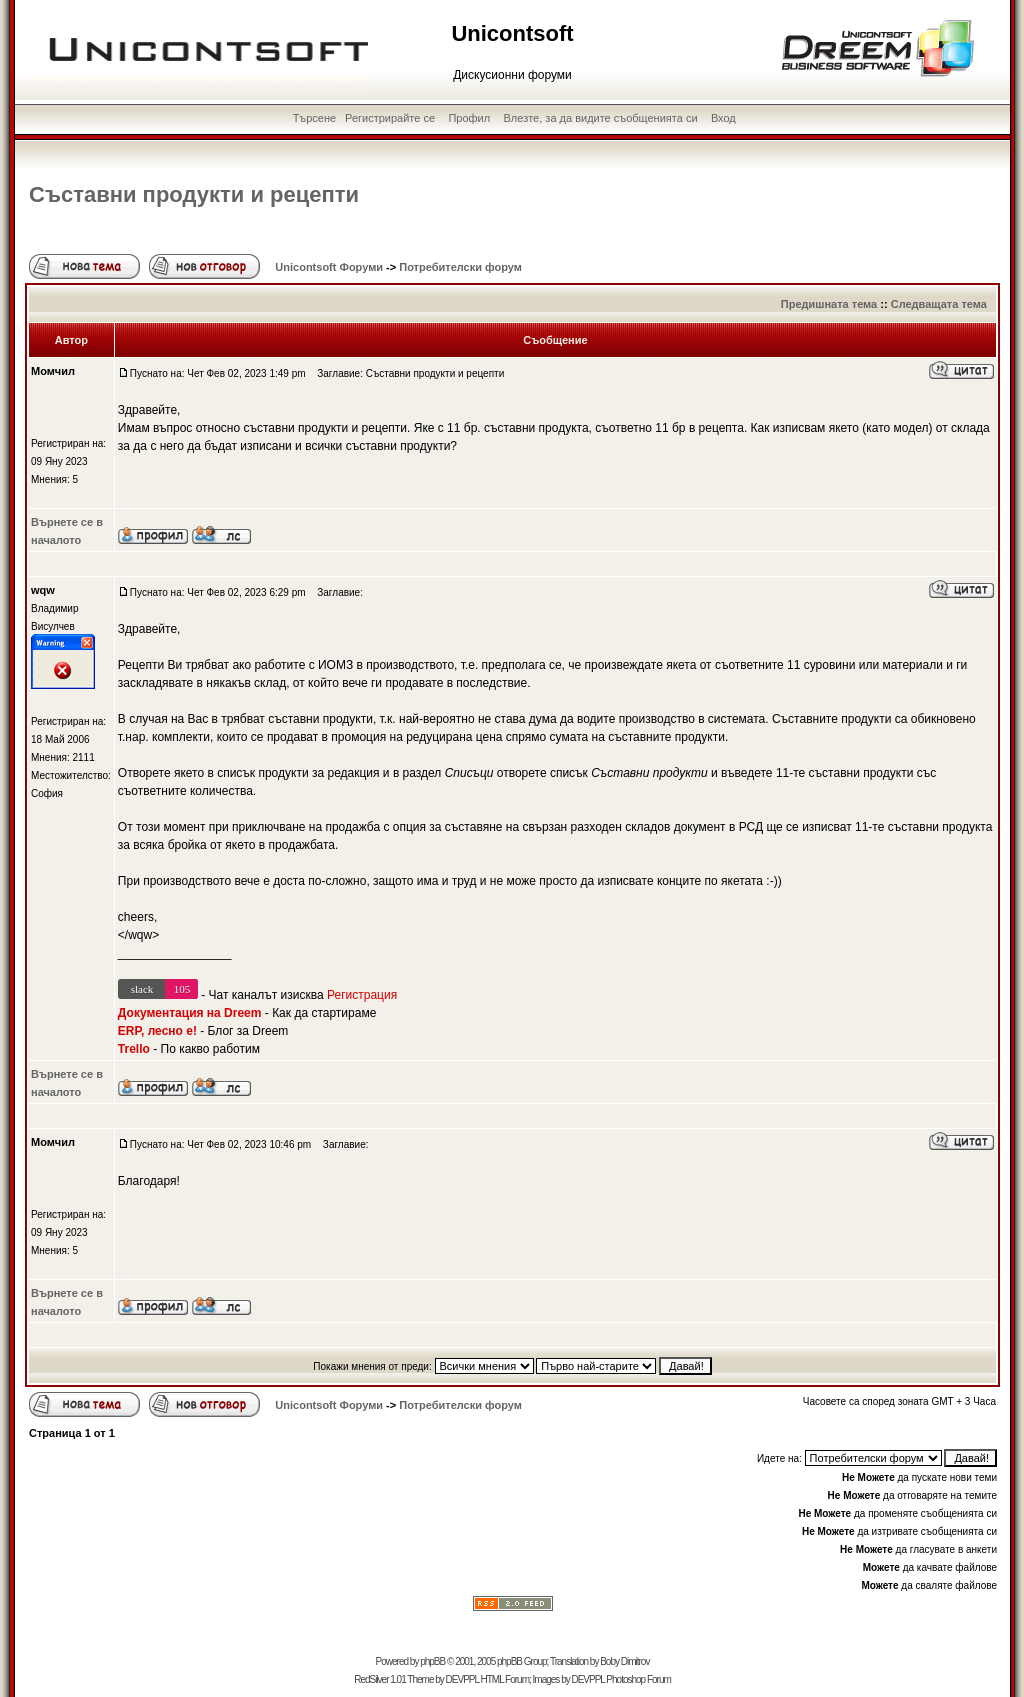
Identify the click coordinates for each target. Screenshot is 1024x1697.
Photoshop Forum (638, 1679)
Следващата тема (939, 304)
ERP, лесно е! (157, 1031)
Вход (723, 118)
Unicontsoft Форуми (329, 267)
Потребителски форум (460, 267)
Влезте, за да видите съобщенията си (601, 118)
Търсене (315, 118)
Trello (134, 1049)
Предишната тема (829, 304)
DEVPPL (462, 1679)
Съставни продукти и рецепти (194, 194)
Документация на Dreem (190, 1013)
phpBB (432, 1661)
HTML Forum (504, 1679)
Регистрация (362, 995)
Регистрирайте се (390, 118)
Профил (469, 118)
